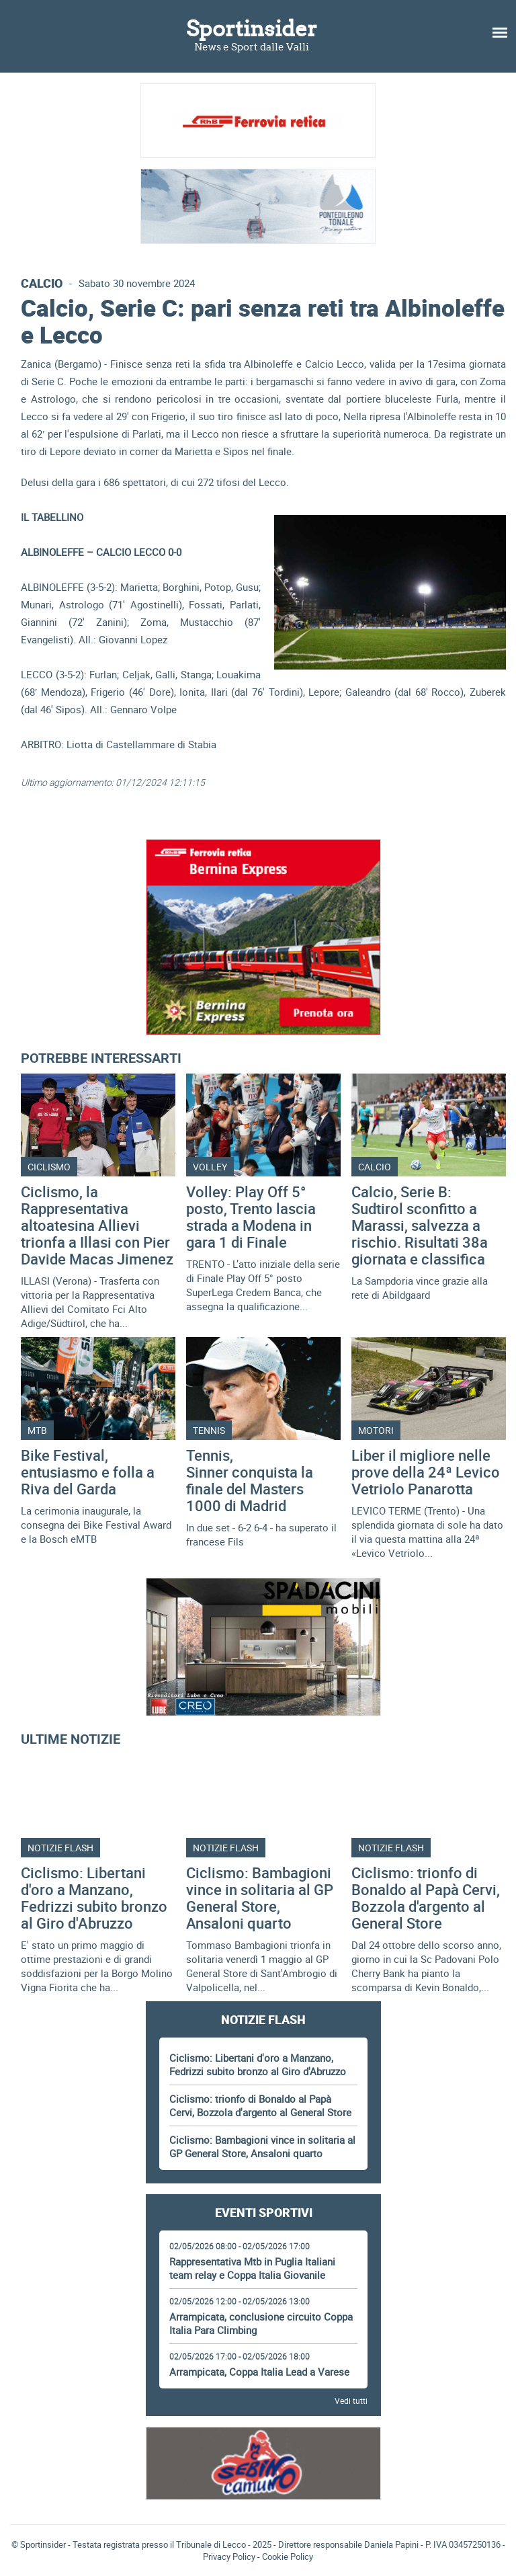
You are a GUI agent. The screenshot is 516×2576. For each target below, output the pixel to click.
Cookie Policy (287, 2556)
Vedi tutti (351, 2400)
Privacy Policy (229, 2556)
